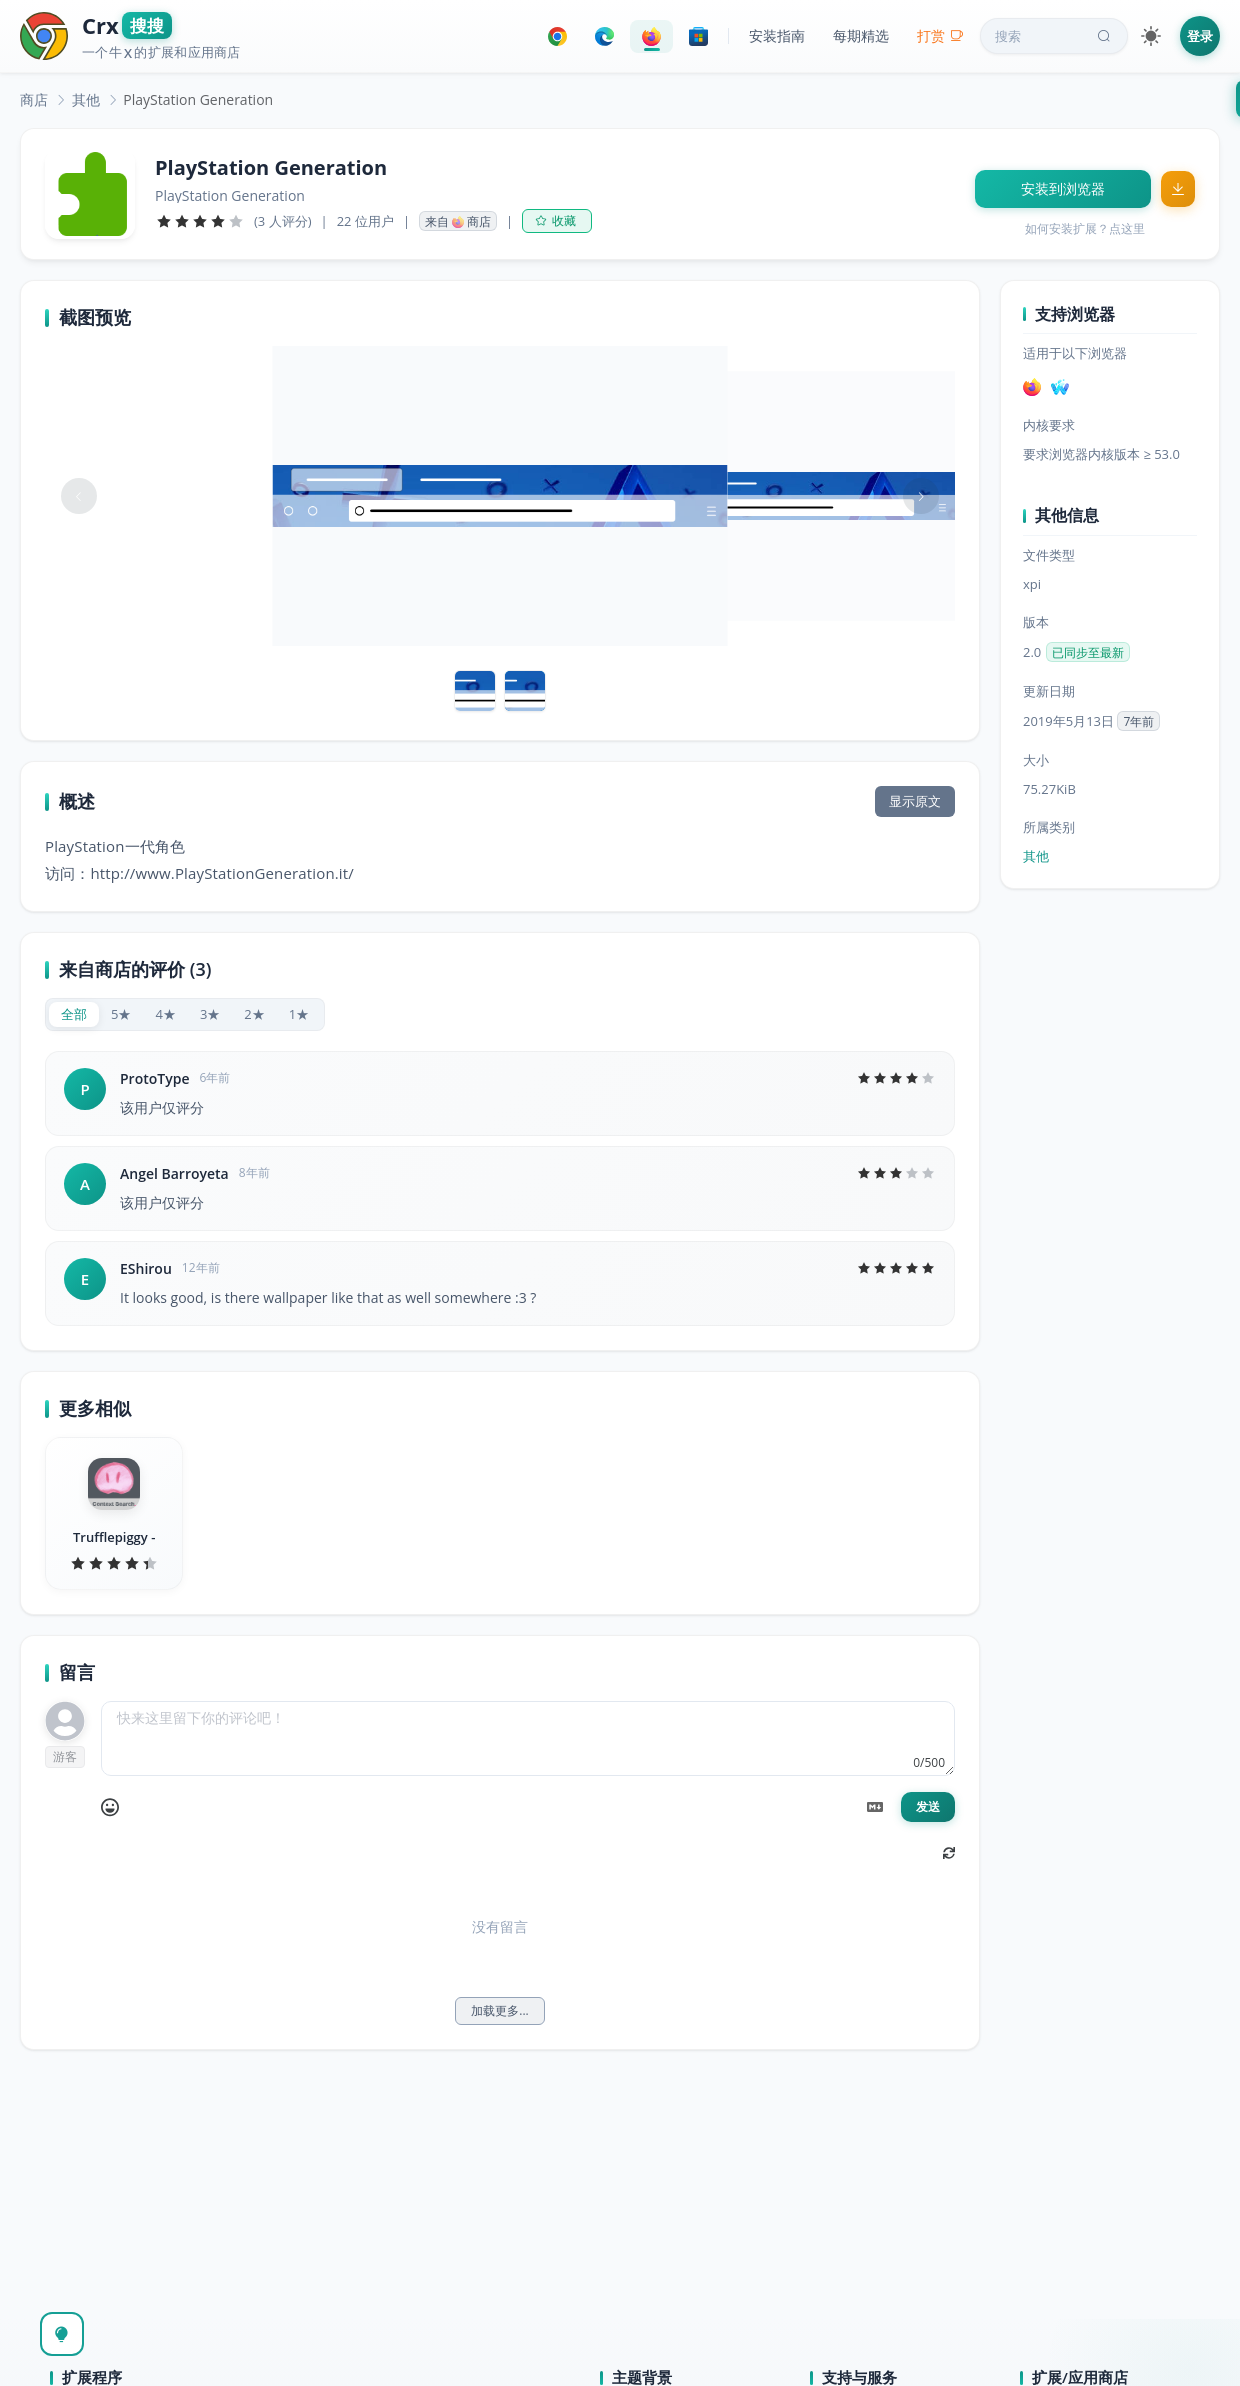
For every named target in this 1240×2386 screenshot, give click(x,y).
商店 (34, 99)
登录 (1200, 36)
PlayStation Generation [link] (198, 99)
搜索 (1055, 36)
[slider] (200, 221)
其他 (86, 99)
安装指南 (777, 35)
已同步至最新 (1088, 652)
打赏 (940, 35)
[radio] (74, 1014)
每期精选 (861, 35)
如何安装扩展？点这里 (1085, 228)
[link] (34, 99)
